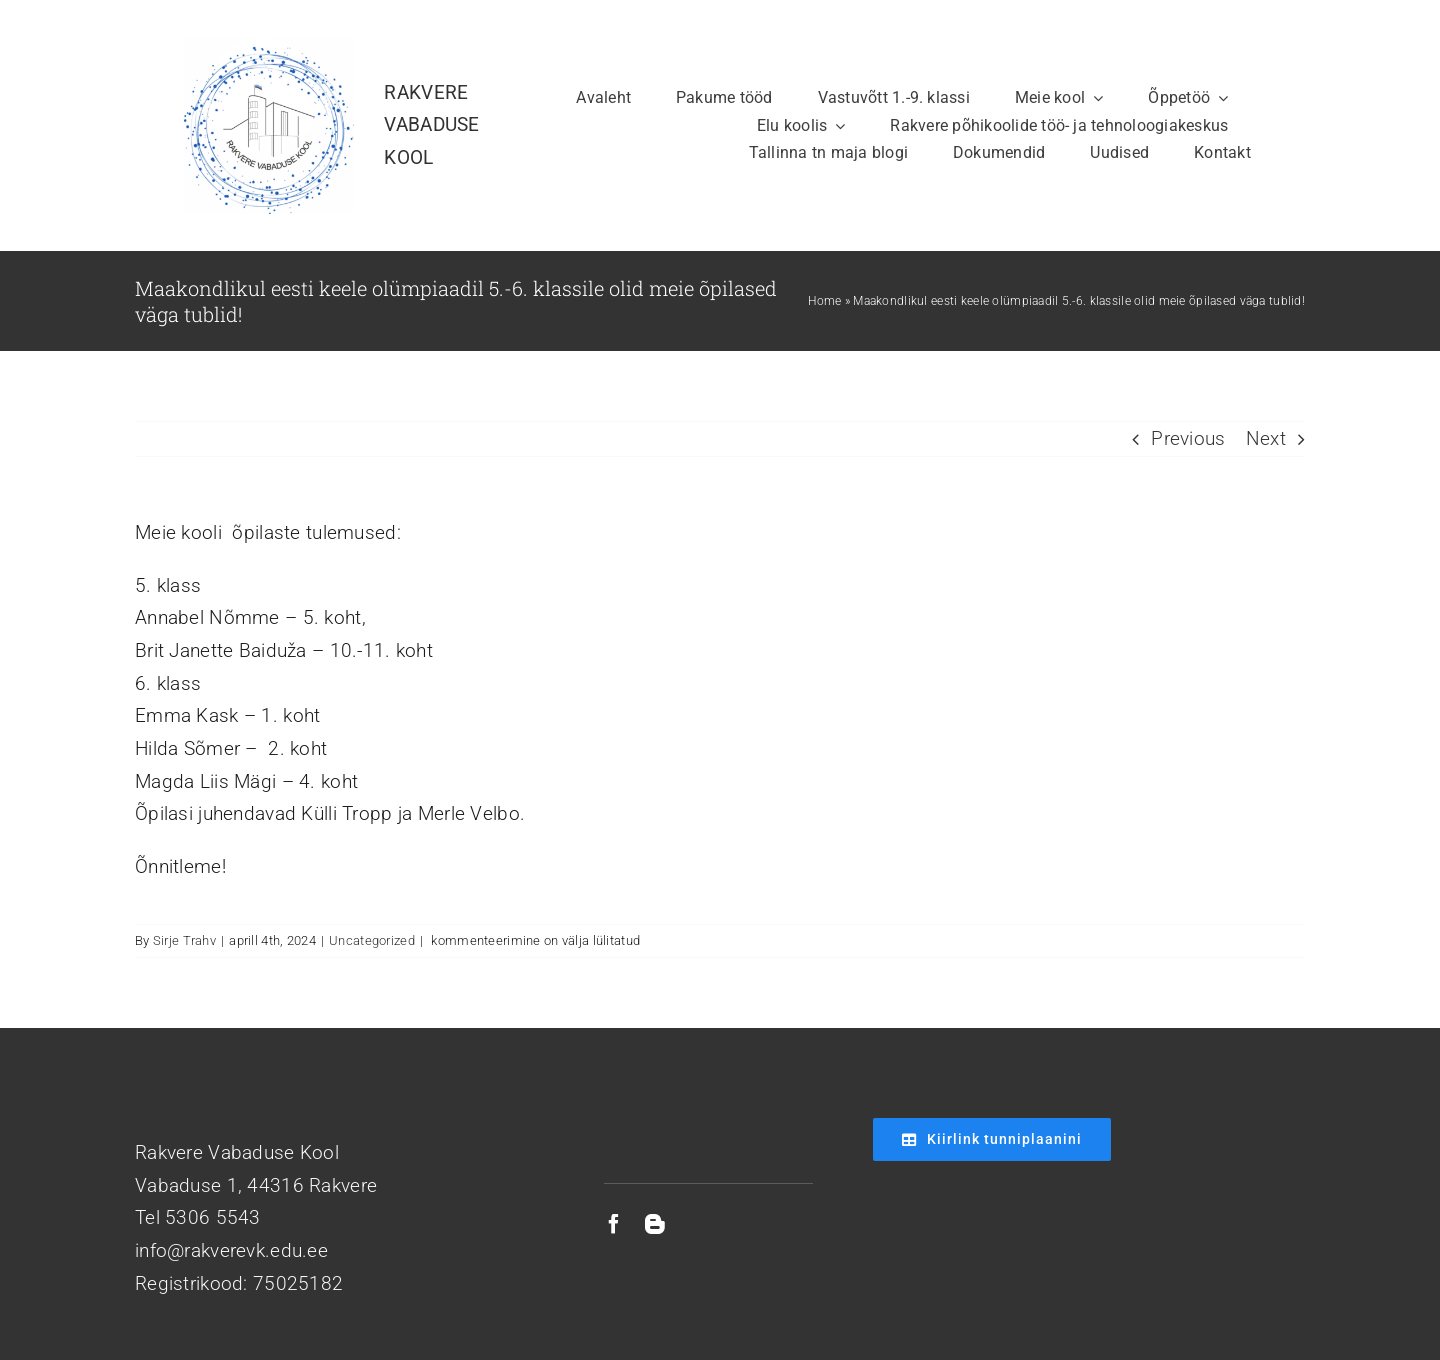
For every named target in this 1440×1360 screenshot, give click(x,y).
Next (1266, 438)
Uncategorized (372, 940)
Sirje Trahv (184, 940)
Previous (1188, 438)
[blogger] (655, 1224)
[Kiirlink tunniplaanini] (992, 1139)
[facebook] (614, 1224)
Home (824, 301)
